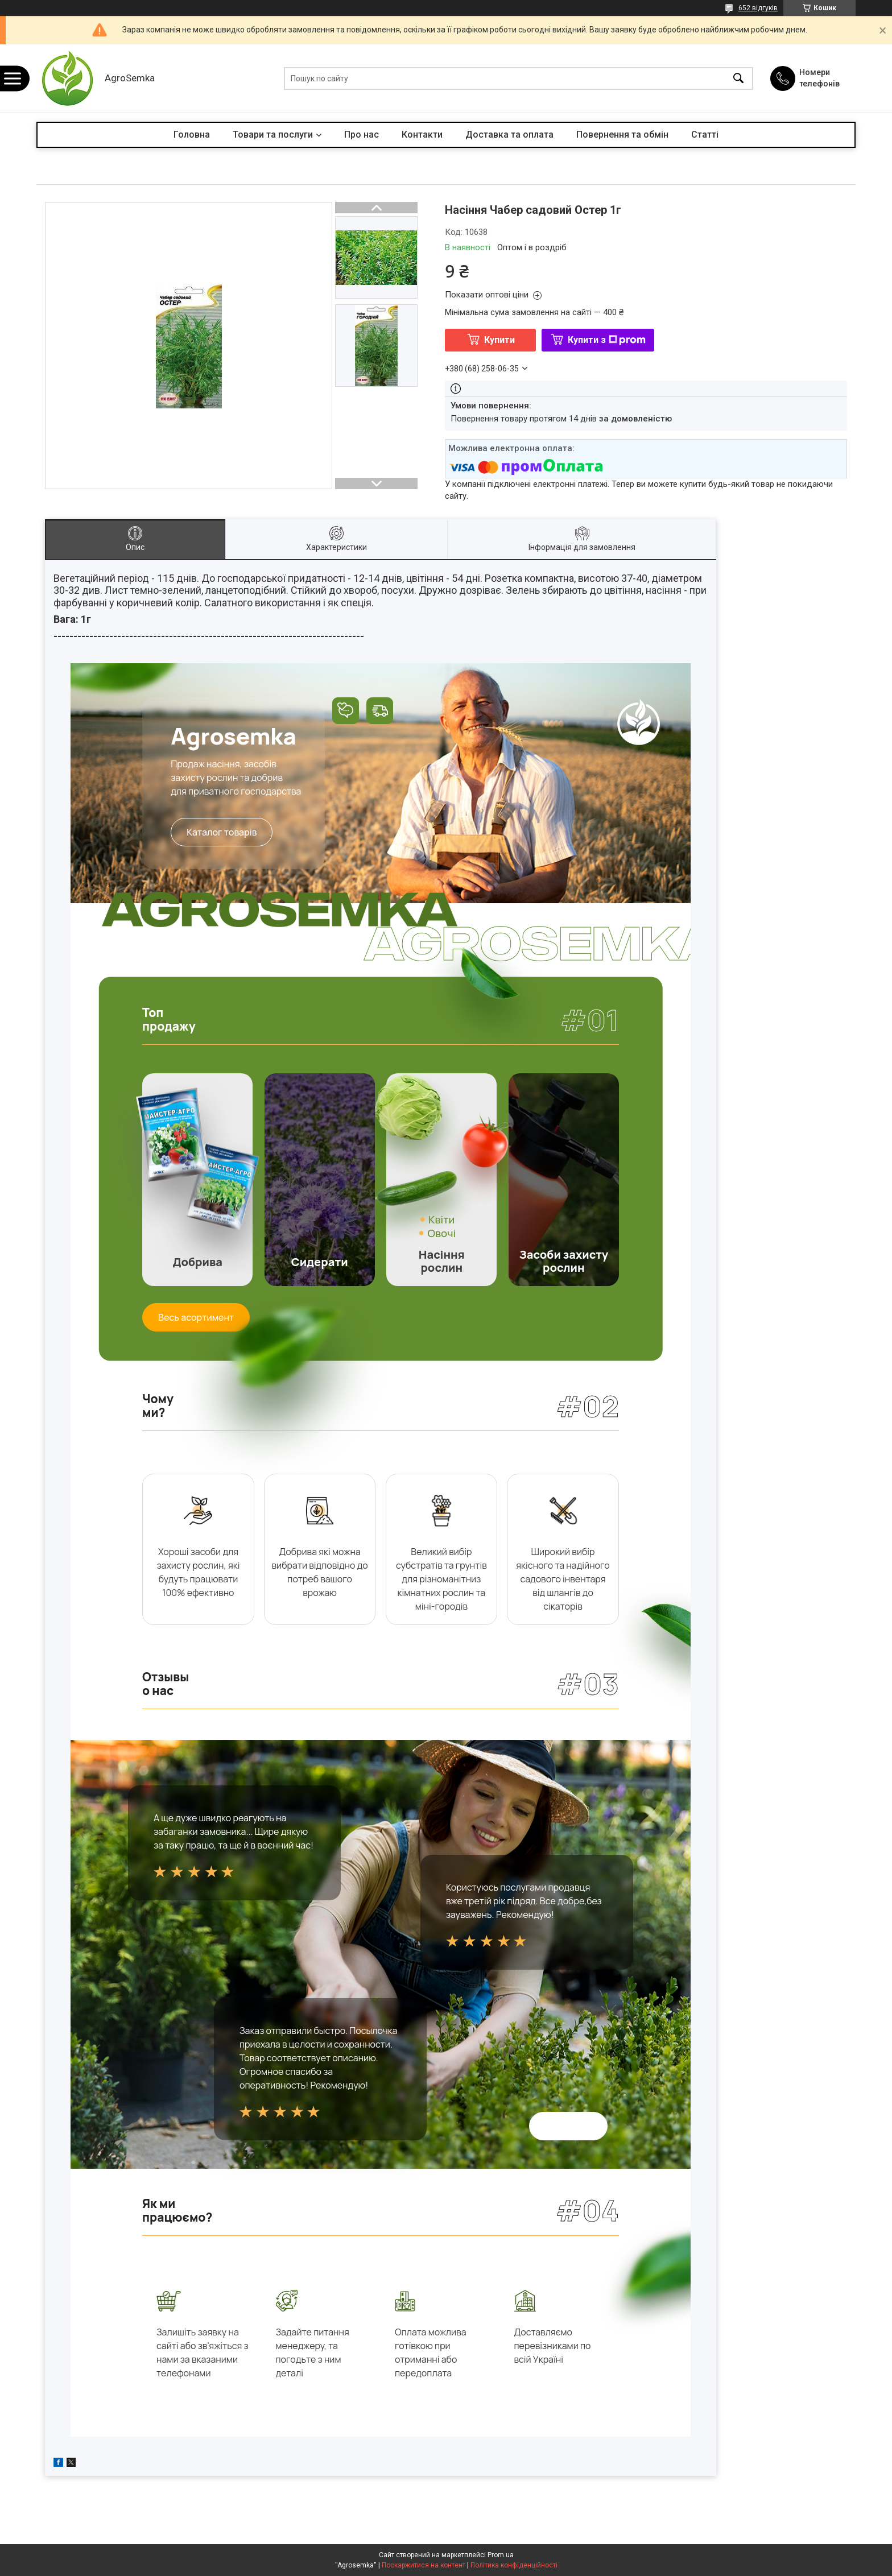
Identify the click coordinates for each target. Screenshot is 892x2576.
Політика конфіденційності (514, 2565)
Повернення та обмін (622, 134)
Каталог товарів (222, 832)
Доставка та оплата (509, 134)
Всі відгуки (568, 2126)
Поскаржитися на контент (423, 2565)
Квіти (441, 1219)
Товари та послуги (273, 134)
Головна (192, 134)
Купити (499, 339)
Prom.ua (501, 2555)
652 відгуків (758, 8)
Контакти (422, 134)
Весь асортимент (196, 1317)
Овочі (441, 1233)
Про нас (361, 134)
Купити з (607, 339)
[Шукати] (738, 78)
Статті (704, 134)
